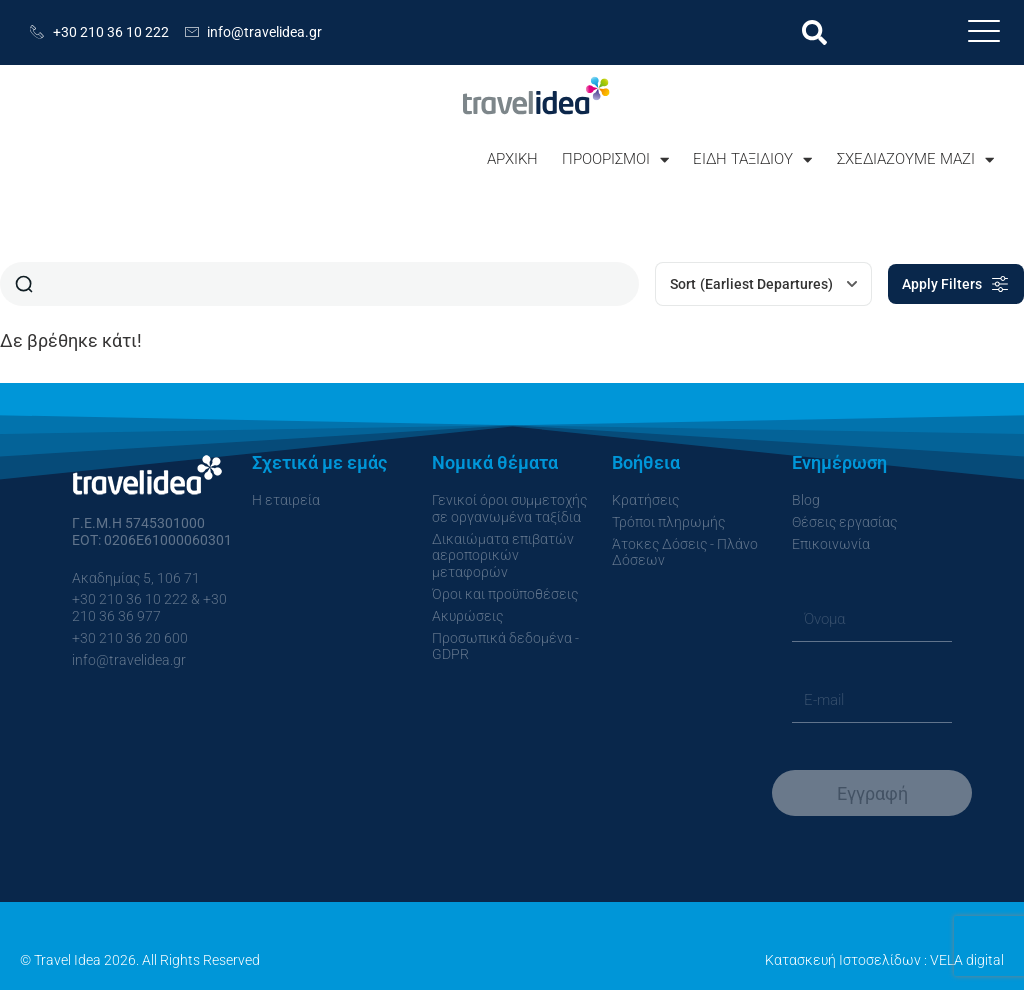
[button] (814, 32)
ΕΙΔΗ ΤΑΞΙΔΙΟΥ (752, 159)
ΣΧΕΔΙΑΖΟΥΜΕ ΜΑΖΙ (915, 159)
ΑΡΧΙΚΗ (512, 159)
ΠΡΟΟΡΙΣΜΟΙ (615, 159)
